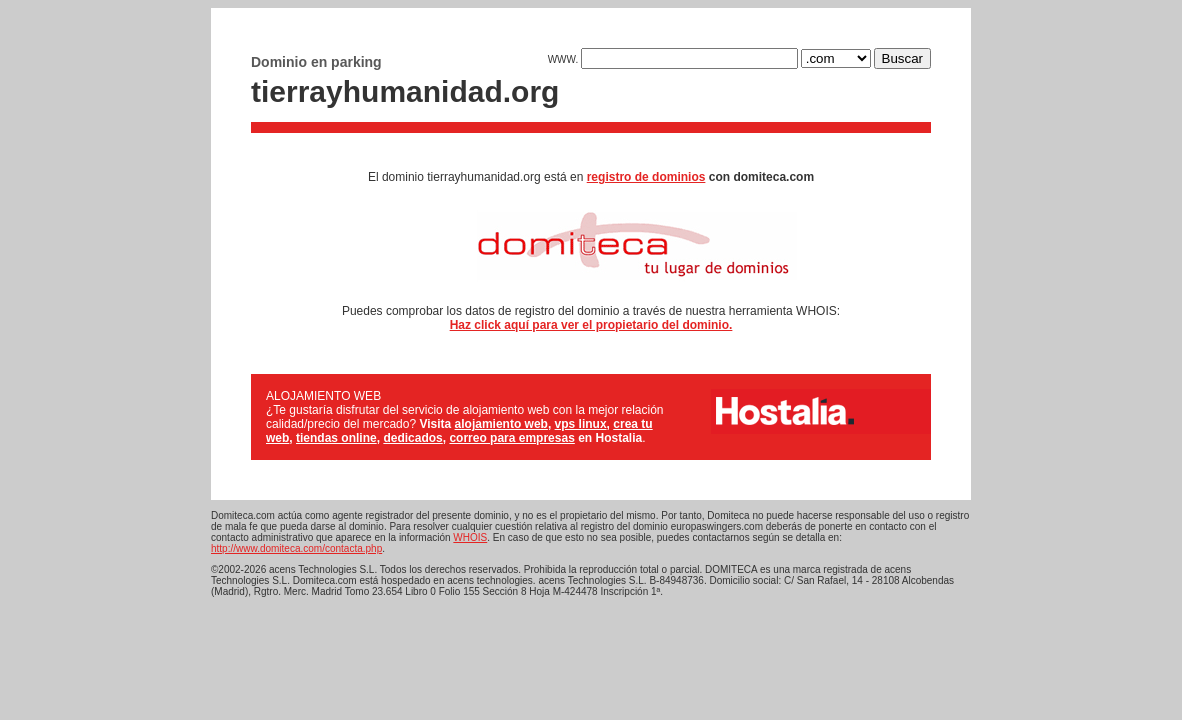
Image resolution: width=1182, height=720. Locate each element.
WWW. (673, 59)
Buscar (902, 58)
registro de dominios (646, 177)
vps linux (581, 424)
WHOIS (470, 537)
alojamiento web (501, 424)
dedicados (412, 438)
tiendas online (336, 438)
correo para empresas (511, 438)
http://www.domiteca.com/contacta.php (296, 548)
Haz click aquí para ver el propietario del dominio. (591, 325)
